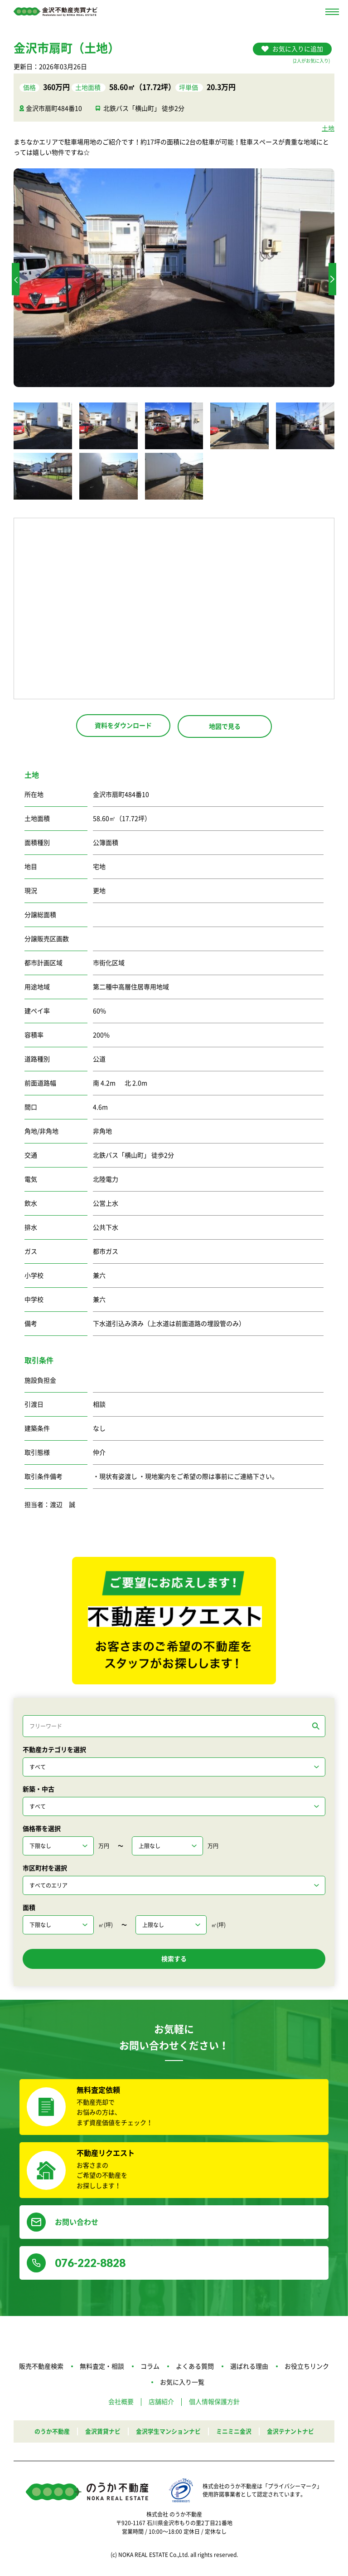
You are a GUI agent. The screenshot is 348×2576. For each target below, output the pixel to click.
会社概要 (121, 2404)
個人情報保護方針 (214, 2404)
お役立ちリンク (307, 2368)
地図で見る (225, 726)
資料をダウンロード (123, 726)
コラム (150, 2368)
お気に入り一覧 (182, 2384)
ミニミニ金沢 (237, 2433)
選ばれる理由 (249, 2368)
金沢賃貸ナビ (98, 2433)
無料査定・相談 (102, 2368)
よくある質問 (195, 2368)
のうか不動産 (45, 2433)
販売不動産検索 (41, 2368)
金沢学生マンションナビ (168, 2433)
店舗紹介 (161, 2404)
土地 (328, 128)
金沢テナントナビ (296, 2433)
